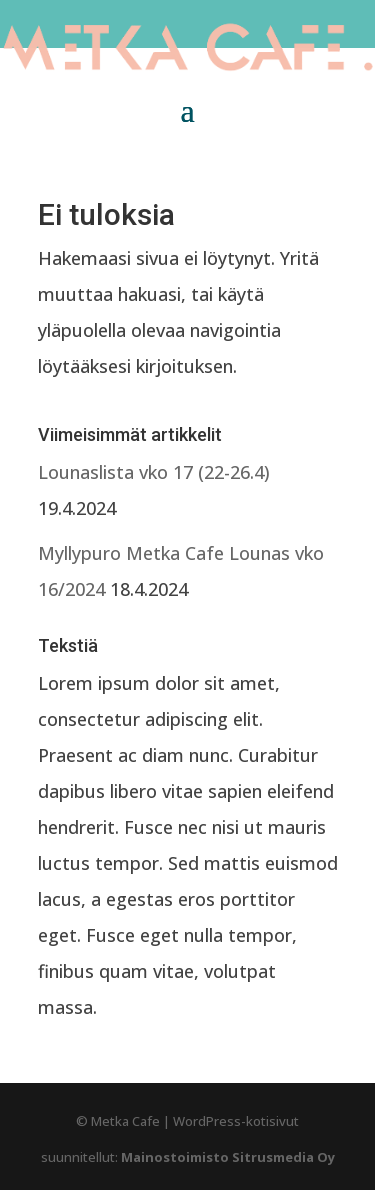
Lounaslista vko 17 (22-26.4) (154, 472)
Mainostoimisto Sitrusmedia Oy (228, 1157)
